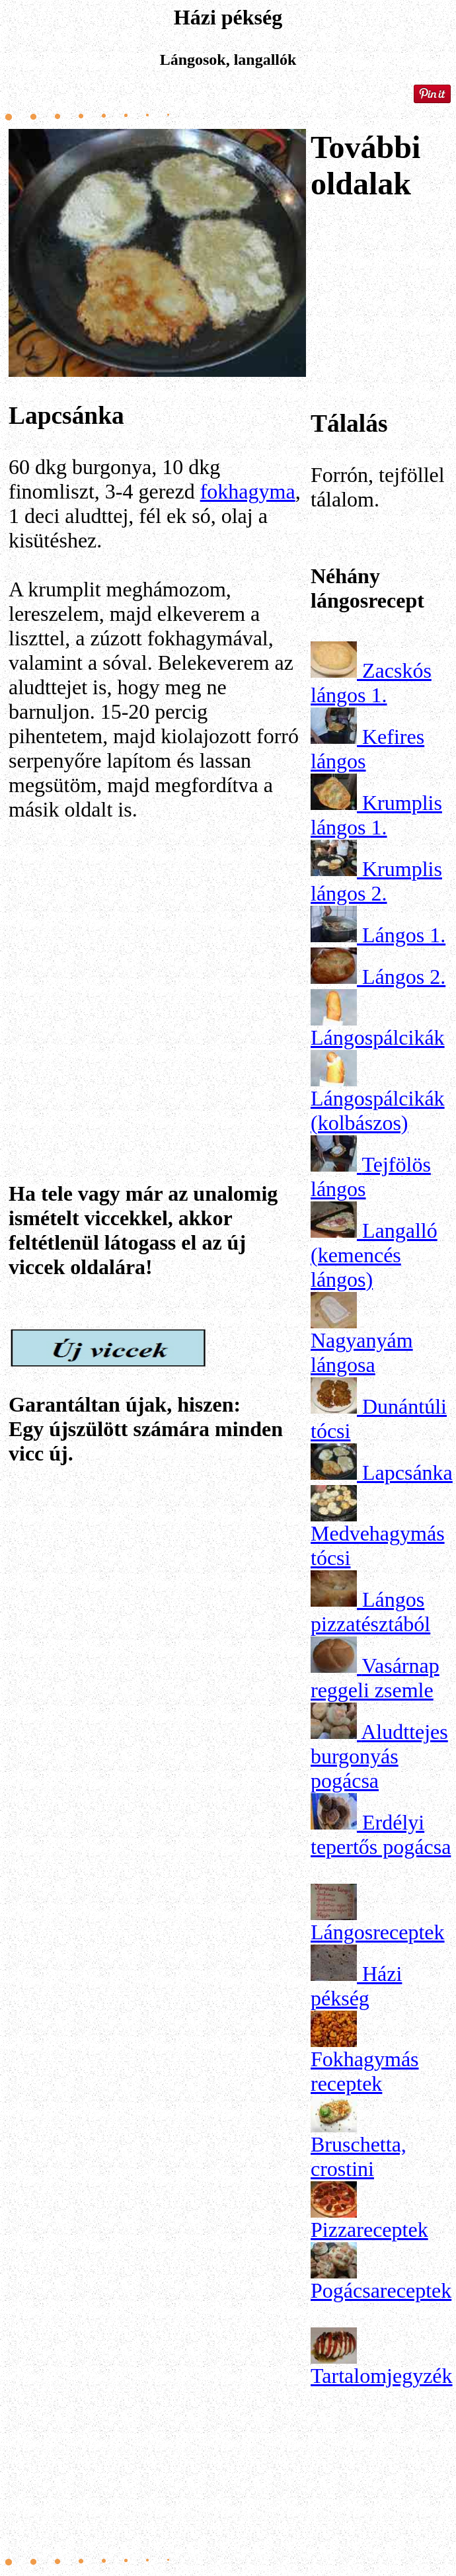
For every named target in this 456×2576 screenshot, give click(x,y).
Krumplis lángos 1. (376, 815)
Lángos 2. (403, 976)
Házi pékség (356, 1986)
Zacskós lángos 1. (371, 683)
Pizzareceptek (369, 2229)
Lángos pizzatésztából (370, 1612)
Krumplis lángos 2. (376, 881)
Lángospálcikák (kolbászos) (378, 1110)
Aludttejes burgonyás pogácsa (379, 1756)
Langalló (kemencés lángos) (374, 1255)
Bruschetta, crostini (358, 2156)
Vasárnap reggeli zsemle (375, 1678)
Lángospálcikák (378, 1037)
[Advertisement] (157, 963)
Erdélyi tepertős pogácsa (381, 1834)
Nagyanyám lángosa (362, 1352)
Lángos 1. (403, 935)
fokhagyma (247, 491)
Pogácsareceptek (381, 2290)
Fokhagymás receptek (365, 2071)
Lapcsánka (407, 1472)
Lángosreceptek (378, 1932)
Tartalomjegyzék (382, 2376)
